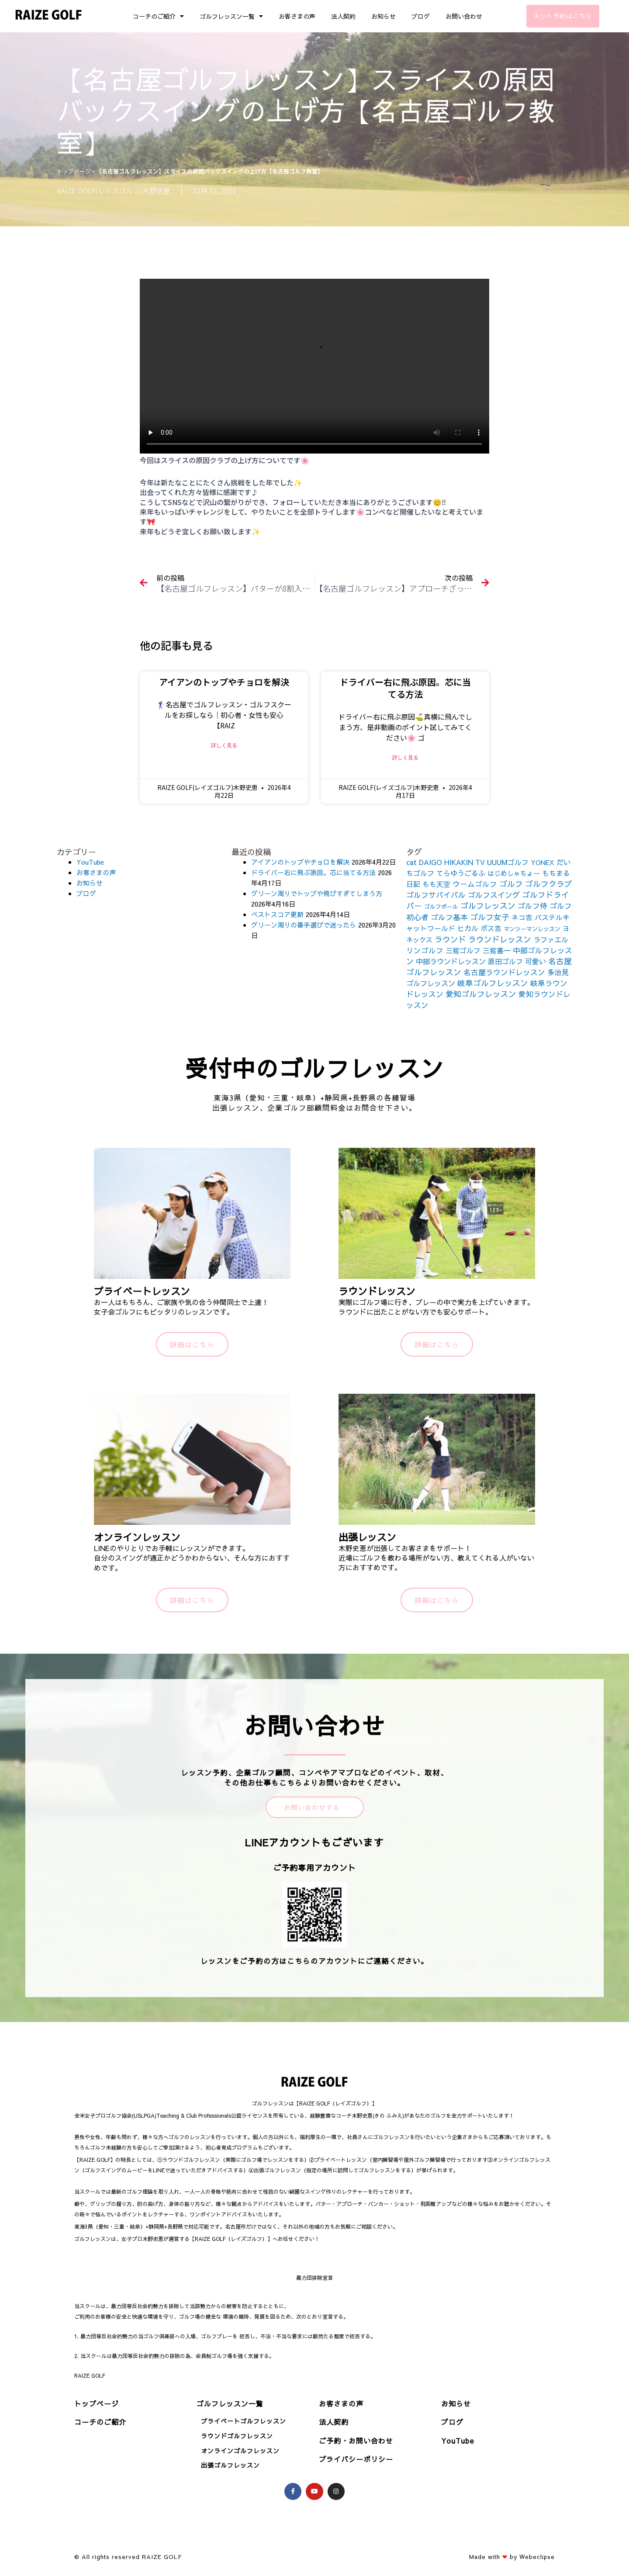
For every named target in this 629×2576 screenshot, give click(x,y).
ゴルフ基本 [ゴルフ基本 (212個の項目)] (449, 917)
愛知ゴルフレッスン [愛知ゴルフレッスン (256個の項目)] (481, 993)
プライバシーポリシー (356, 2459)
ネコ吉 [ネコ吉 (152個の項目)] (521, 917)
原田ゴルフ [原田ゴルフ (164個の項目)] (505, 961)
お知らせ (383, 16)
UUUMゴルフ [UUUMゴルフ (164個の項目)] (508, 862)
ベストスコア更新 (277, 914)
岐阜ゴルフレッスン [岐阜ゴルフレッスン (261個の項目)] (492, 982)
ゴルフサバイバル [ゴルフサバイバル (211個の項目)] (436, 895)
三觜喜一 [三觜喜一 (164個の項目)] (497, 950)
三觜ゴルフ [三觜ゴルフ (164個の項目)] (463, 950)
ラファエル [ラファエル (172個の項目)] (550, 939)
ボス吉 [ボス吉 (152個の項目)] (490, 928)
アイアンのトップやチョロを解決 (224, 681)
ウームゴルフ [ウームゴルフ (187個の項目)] (475, 884)
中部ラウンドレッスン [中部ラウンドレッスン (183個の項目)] (451, 961)
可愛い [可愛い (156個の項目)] (535, 961)
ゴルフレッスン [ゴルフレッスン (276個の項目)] (487, 905)
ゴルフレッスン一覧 (231, 16)
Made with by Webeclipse (512, 2557)
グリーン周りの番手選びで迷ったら (303, 924)
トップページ (74, 171)
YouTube (90, 861)
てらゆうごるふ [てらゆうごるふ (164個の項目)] (460, 873)
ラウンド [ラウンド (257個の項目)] (450, 939)
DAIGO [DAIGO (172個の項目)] (430, 862)
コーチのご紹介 (158, 16)
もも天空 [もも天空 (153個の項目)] (436, 884)
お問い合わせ (464, 16)
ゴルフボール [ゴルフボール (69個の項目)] (441, 907)
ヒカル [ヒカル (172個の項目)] (467, 928)
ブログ (420, 16)
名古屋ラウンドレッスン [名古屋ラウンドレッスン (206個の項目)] (504, 972)
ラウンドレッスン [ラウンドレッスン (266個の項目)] (499, 939)
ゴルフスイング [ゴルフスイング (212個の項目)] (494, 895)
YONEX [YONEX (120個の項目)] (542, 862)
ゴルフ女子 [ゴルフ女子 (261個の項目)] (489, 916)
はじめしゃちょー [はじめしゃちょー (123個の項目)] (513, 873)
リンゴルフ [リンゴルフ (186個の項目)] (424, 950)
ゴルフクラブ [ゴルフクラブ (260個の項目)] (548, 883)
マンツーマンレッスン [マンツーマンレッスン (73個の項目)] (532, 928)
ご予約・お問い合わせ (356, 2440)
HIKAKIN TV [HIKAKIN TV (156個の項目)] (464, 862)
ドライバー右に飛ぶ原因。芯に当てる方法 (405, 687)
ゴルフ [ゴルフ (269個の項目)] (511, 883)
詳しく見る (224, 745)
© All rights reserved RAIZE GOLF (128, 2557)
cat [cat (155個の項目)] (411, 862)
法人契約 (343, 16)
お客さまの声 (297, 16)
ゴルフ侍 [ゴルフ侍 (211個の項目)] (532, 905)
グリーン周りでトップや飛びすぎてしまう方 (316, 893)
